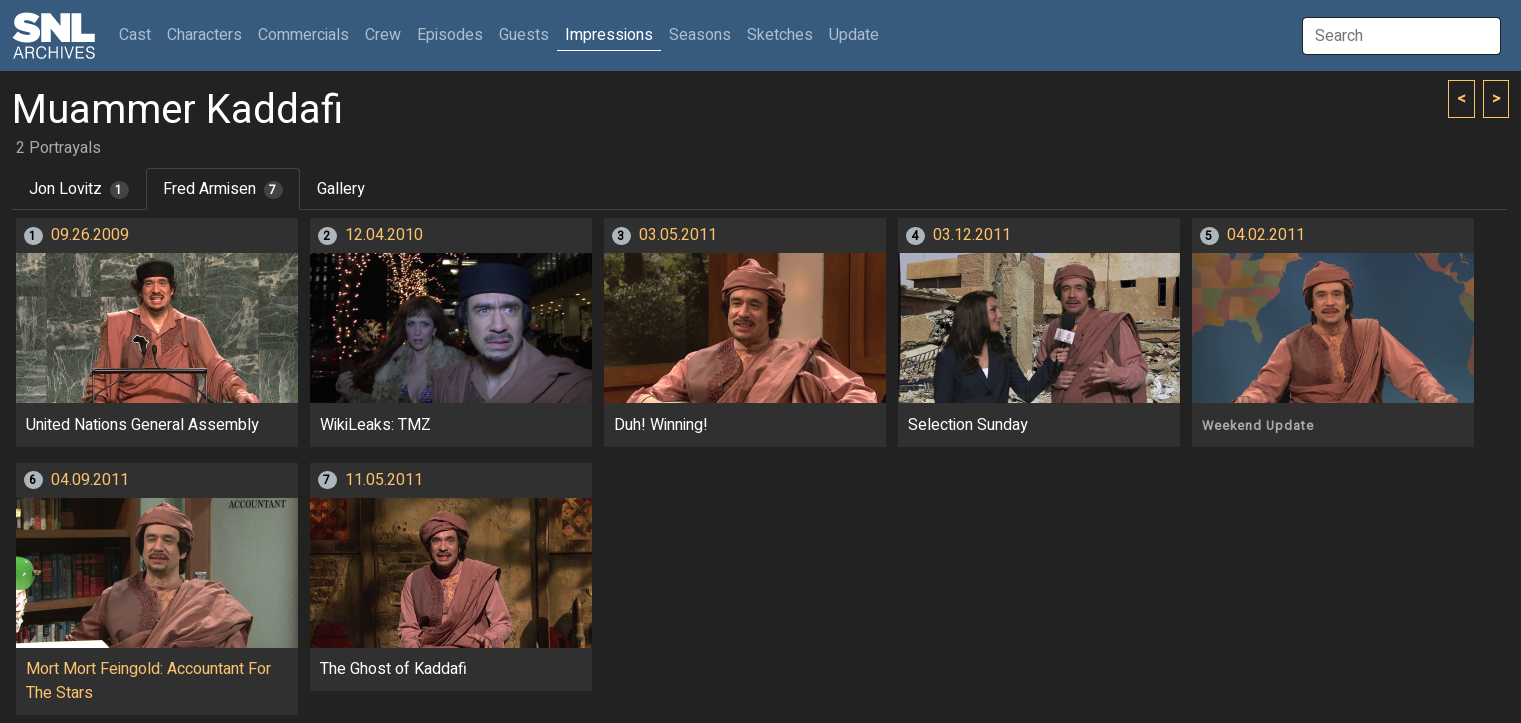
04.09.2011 (90, 480)
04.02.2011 (1266, 235)
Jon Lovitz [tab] (79, 189)
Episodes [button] (450, 35)
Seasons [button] (700, 35)
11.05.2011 (384, 480)
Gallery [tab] (341, 189)
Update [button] (854, 35)
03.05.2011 (678, 235)
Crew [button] (383, 35)
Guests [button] (524, 35)
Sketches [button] (780, 35)
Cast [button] (139, 34)
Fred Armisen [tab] (223, 189)
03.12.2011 (972, 235)
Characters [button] (204, 35)
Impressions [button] (609, 35)
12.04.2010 (384, 235)
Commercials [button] (303, 35)
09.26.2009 (90, 235)
